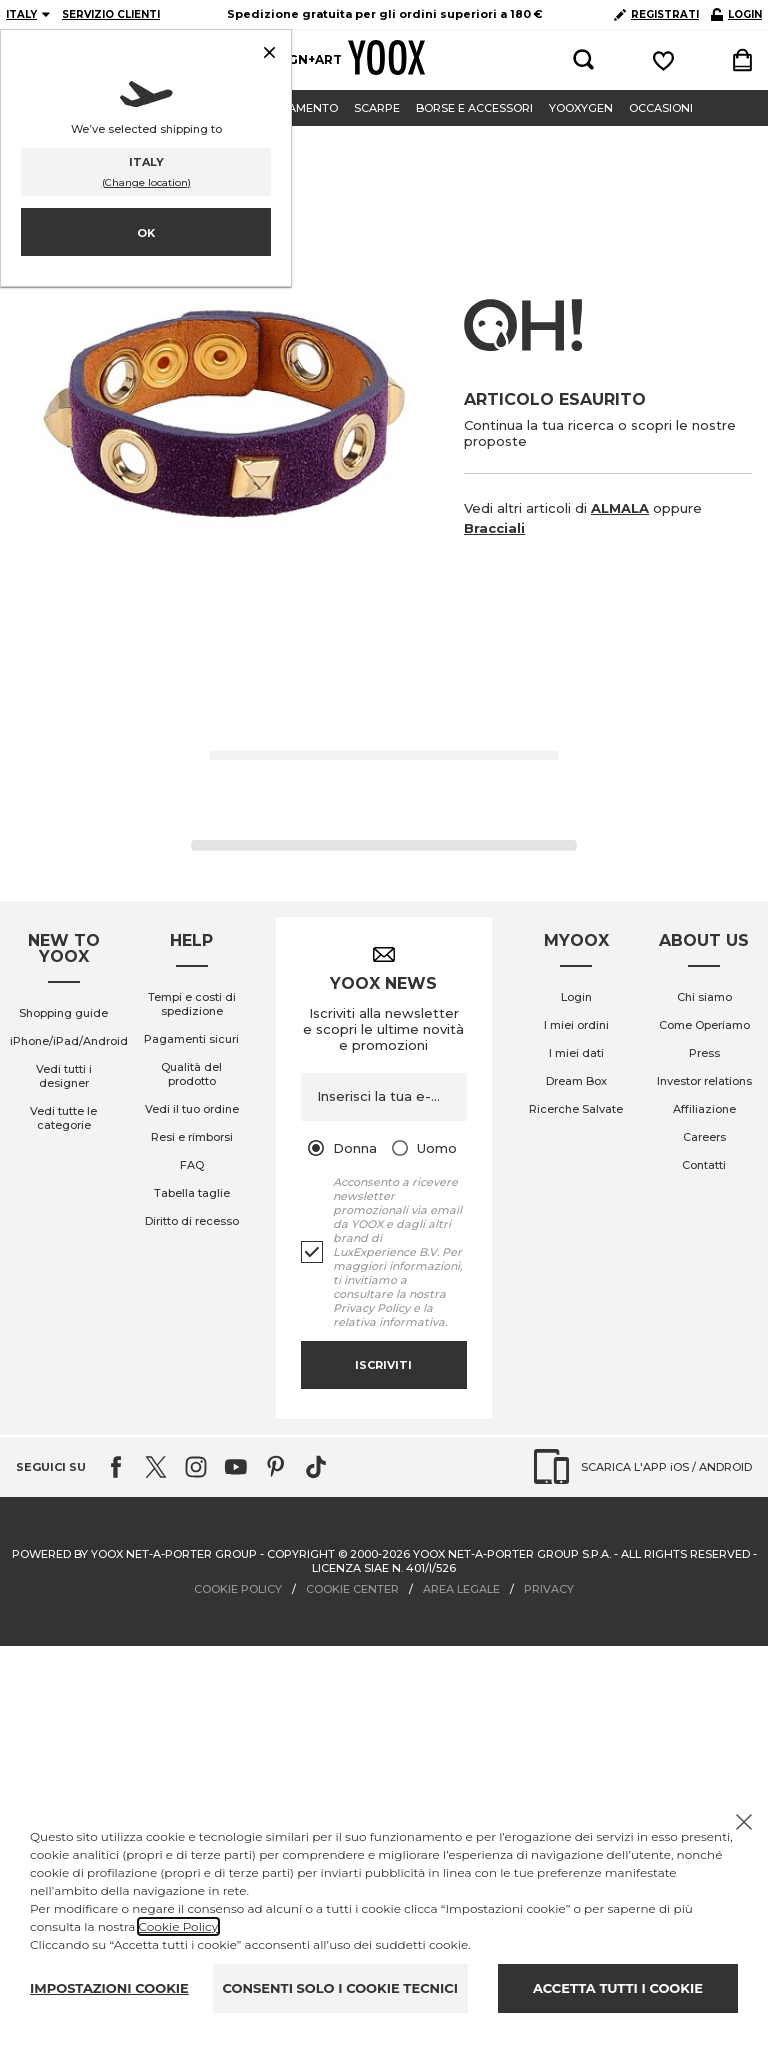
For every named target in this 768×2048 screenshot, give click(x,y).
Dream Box (576, 1081)
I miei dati (576, 1053)
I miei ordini (576, 1025)
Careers (704, 1137)
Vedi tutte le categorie (63, 1118)
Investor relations (704, 1081)
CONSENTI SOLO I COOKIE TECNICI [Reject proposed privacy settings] (340, 1988)
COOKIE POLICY (238, 1589)
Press (704, 1053)
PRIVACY (549, 1589)
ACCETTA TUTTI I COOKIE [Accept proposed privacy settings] (618, 1988)
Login (576, 997)
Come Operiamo (704, 1025)
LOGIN (736, 14)
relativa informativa (389, 1322)
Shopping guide (63, 1013)
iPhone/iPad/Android (69, 1041)
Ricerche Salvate (576, 1109)
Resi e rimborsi (192, 1137)
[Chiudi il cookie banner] (744, 1822)
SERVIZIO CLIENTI (111, 14)
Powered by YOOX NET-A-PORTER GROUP (134, 1554)
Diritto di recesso (192, 1221)
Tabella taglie (192, 1193)
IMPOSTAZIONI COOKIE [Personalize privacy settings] (109, 1988)
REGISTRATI (656, 14)
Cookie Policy (178, 1926)
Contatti (704, 1165)
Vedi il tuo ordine (192, 1109)
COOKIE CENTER (352, 1589)
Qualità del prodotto (191, 1074)
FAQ (192, 1165)
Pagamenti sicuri (191, 1039)
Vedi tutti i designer (64, 1076)
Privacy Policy (371, 1308)
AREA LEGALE (461, 1589)
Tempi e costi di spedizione (192, 1004)
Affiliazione (704, 1109)
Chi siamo (704, 997)
